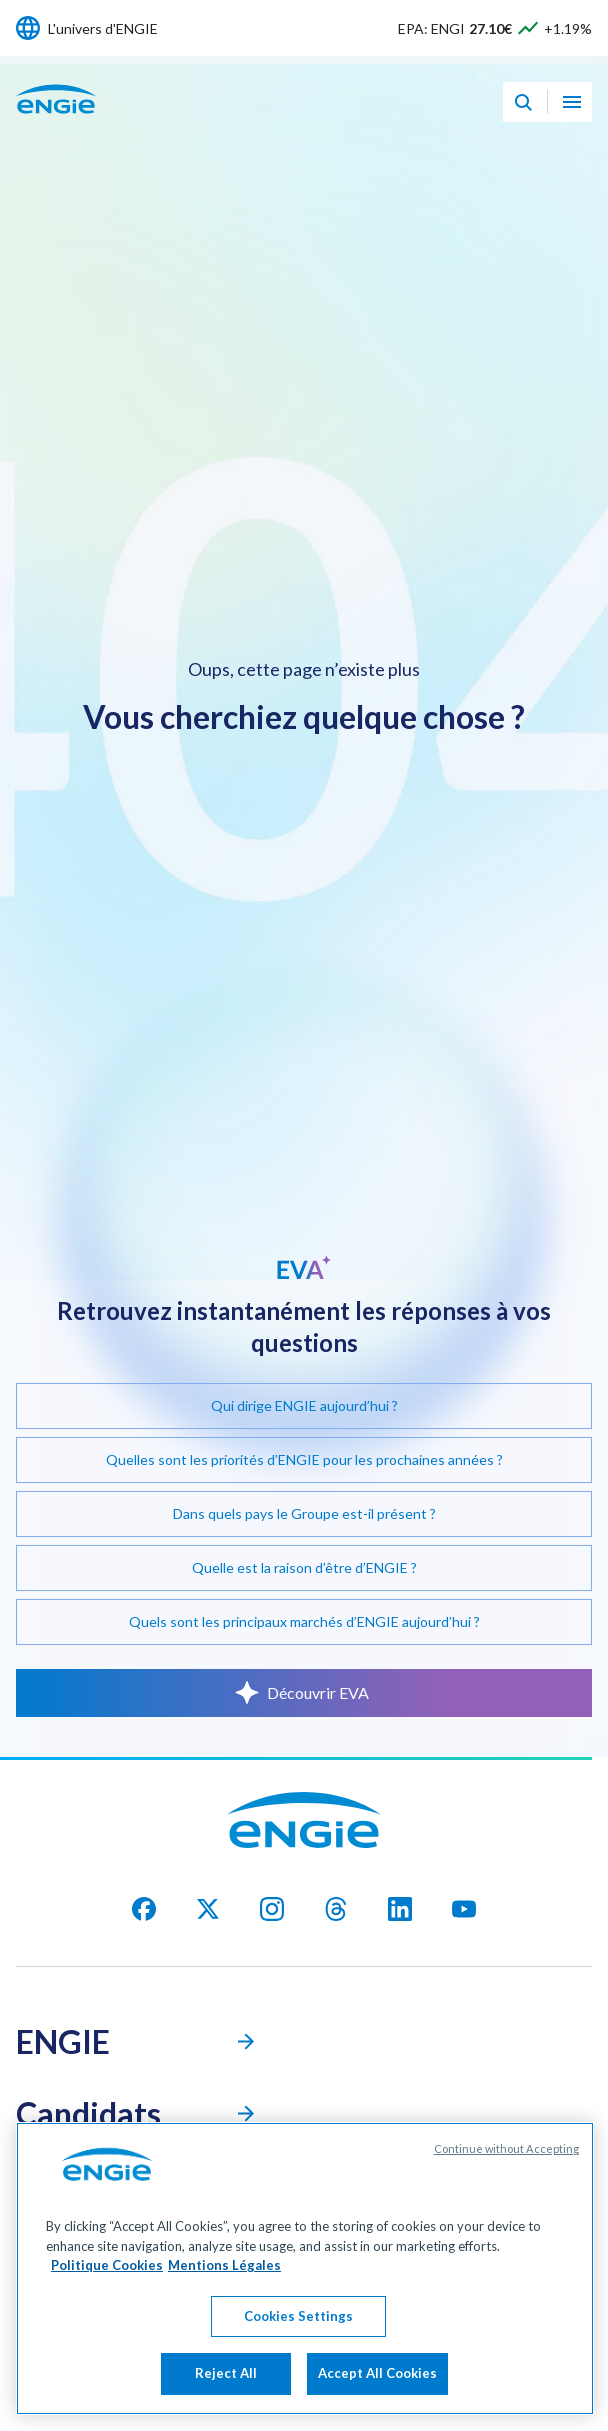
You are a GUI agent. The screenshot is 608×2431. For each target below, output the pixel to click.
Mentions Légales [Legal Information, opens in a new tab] (224, 2265)
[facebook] (144, 1909)
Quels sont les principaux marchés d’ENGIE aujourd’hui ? (304, 1621)
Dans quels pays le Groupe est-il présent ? (304, 1513)
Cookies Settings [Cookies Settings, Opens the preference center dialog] (298, 2316)
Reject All (226, 2373)
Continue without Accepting (506, 2148)
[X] (208, 1909)
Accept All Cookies (377, 2373)
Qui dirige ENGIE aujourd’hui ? (304, 1405)
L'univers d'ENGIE (103, 28)
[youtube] (464, 1909)
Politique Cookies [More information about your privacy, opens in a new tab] (107, 2265)
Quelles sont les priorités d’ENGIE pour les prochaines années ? (304, 1459)
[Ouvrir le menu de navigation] (572, 102)
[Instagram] (272, 1909)
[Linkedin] (400, 1909)
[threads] (336, 1909)
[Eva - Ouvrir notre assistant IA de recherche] (523, 102)
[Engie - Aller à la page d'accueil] (56, 120)
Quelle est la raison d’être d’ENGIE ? (304, 1567)
